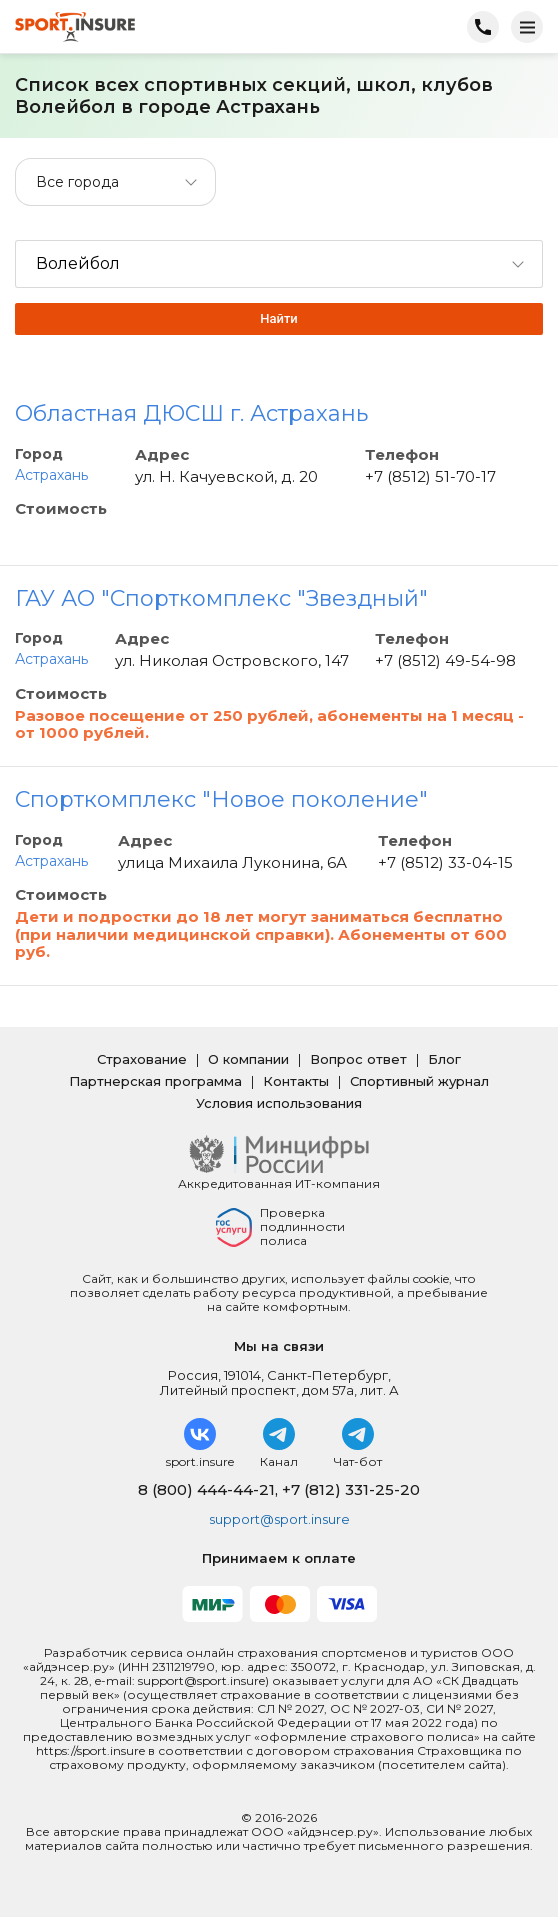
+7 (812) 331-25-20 (351, 1489)
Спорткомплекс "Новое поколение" (221, 799)
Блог (444, 1059)
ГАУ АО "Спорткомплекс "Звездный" (221, 598)
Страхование (142, 1059)
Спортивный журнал (419, 1081)
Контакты (296, 1081)
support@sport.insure (279, 1519)
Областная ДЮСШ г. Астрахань (191, 413)
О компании (248, 1059)
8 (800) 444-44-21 (206, 1489)
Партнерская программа (155, 1081)
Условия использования (279, 1103)
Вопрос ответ (358, 1059)
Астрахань (51, 475)
